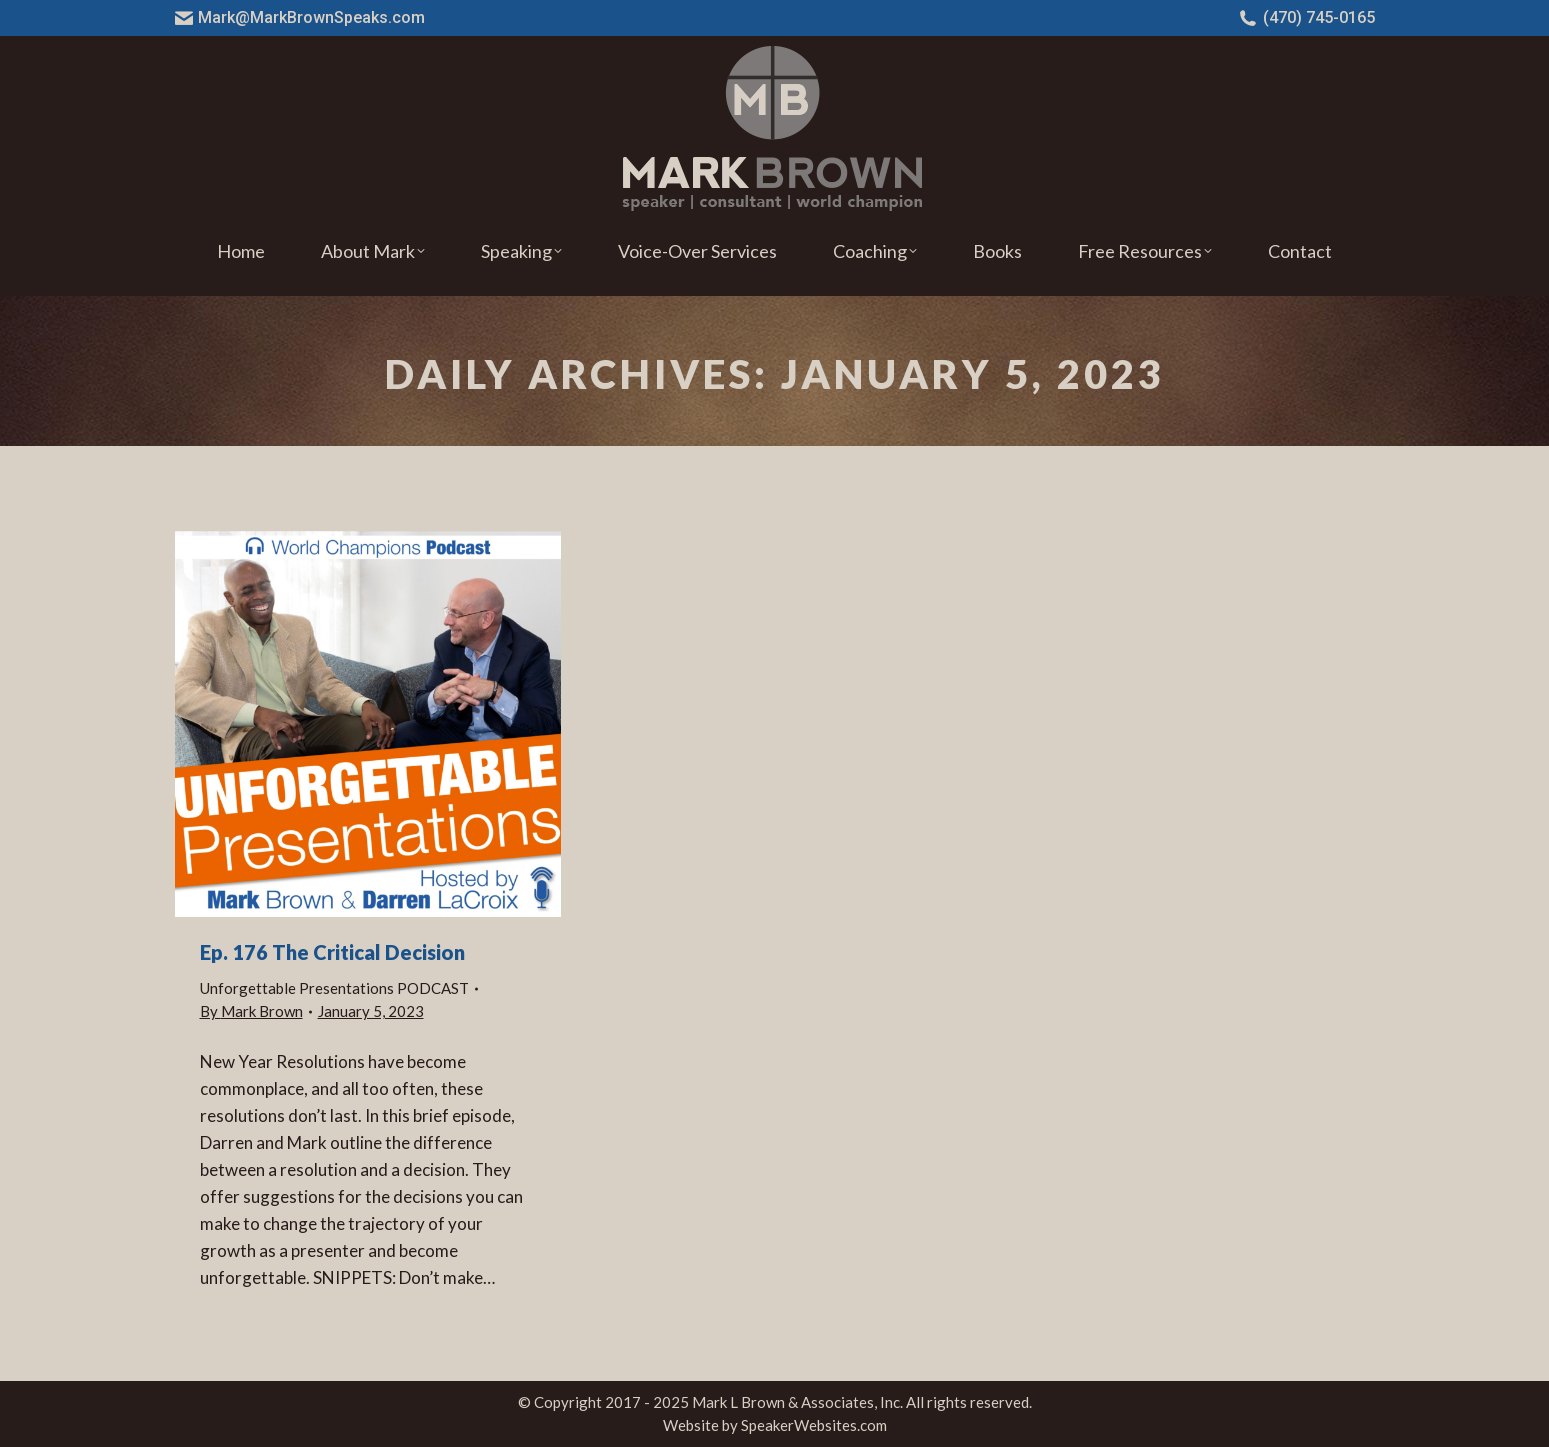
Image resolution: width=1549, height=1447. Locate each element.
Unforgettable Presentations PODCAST (334, 988)
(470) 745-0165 (1307, 18)
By (251, 1011)
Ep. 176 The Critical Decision (332, 952)
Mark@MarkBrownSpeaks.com (300, 18)
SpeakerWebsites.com (814, 1425)
